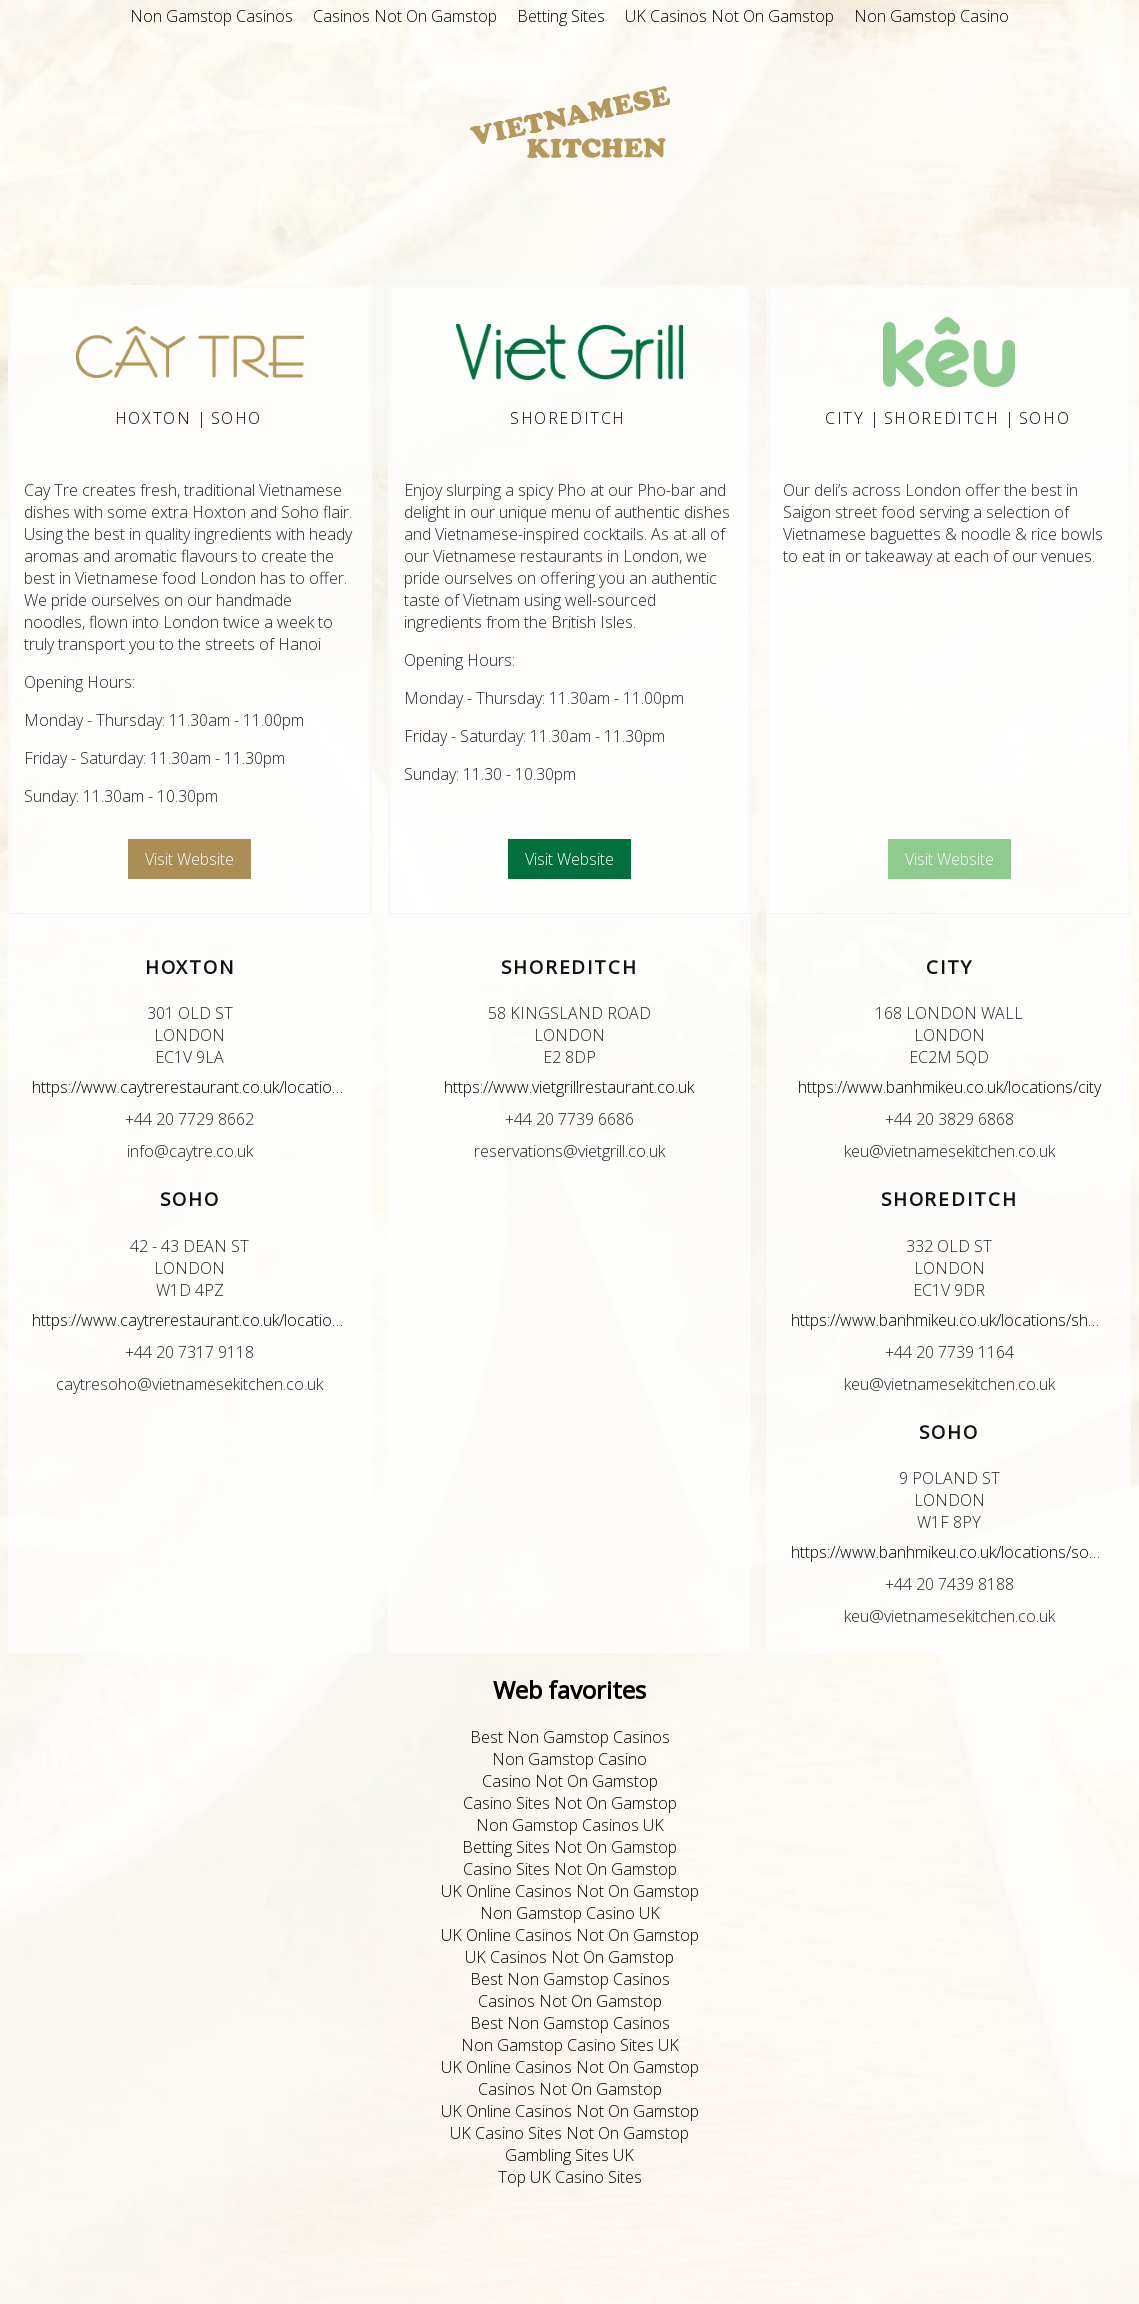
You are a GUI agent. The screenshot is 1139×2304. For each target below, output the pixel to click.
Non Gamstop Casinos (211, 16)
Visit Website (189, 859)
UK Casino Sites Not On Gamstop (569, 2133)
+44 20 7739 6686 (569, 1119)
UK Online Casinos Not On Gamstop (570, 1891)
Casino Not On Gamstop (570, 1781)
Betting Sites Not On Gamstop (569, 1847)
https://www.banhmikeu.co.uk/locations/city (949, 1087)
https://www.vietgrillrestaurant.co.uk (569, 1087)
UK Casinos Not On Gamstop (729, 16)
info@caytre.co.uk (190, 1151)
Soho (236, 418)
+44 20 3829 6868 (949, 1119)
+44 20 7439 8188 (949, 1584)
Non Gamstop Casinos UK (570, 1825)
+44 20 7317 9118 (189, 1352)
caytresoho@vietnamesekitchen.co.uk (189, 1384)
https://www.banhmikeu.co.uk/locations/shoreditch (949, 1320)
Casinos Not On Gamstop (405, 16)
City (844, 418)
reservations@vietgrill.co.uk (569, 1151)
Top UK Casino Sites (570, 2177)
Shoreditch (568, 418)
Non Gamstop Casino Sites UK (570, 2045)
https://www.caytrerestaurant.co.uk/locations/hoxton (190, 1087)
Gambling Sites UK (569, 2155)
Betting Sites (561, 16)
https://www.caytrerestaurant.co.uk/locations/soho (190, 1320)
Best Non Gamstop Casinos (570, 1737)
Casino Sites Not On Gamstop (570, 1803)
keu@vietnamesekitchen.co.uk (949, 1151)
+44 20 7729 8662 (189, 1119)
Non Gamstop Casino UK (570, 1913)
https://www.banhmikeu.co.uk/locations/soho (949, 1552)
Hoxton (153, 418)
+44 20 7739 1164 (949, 1352)
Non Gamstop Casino (931, 16)
